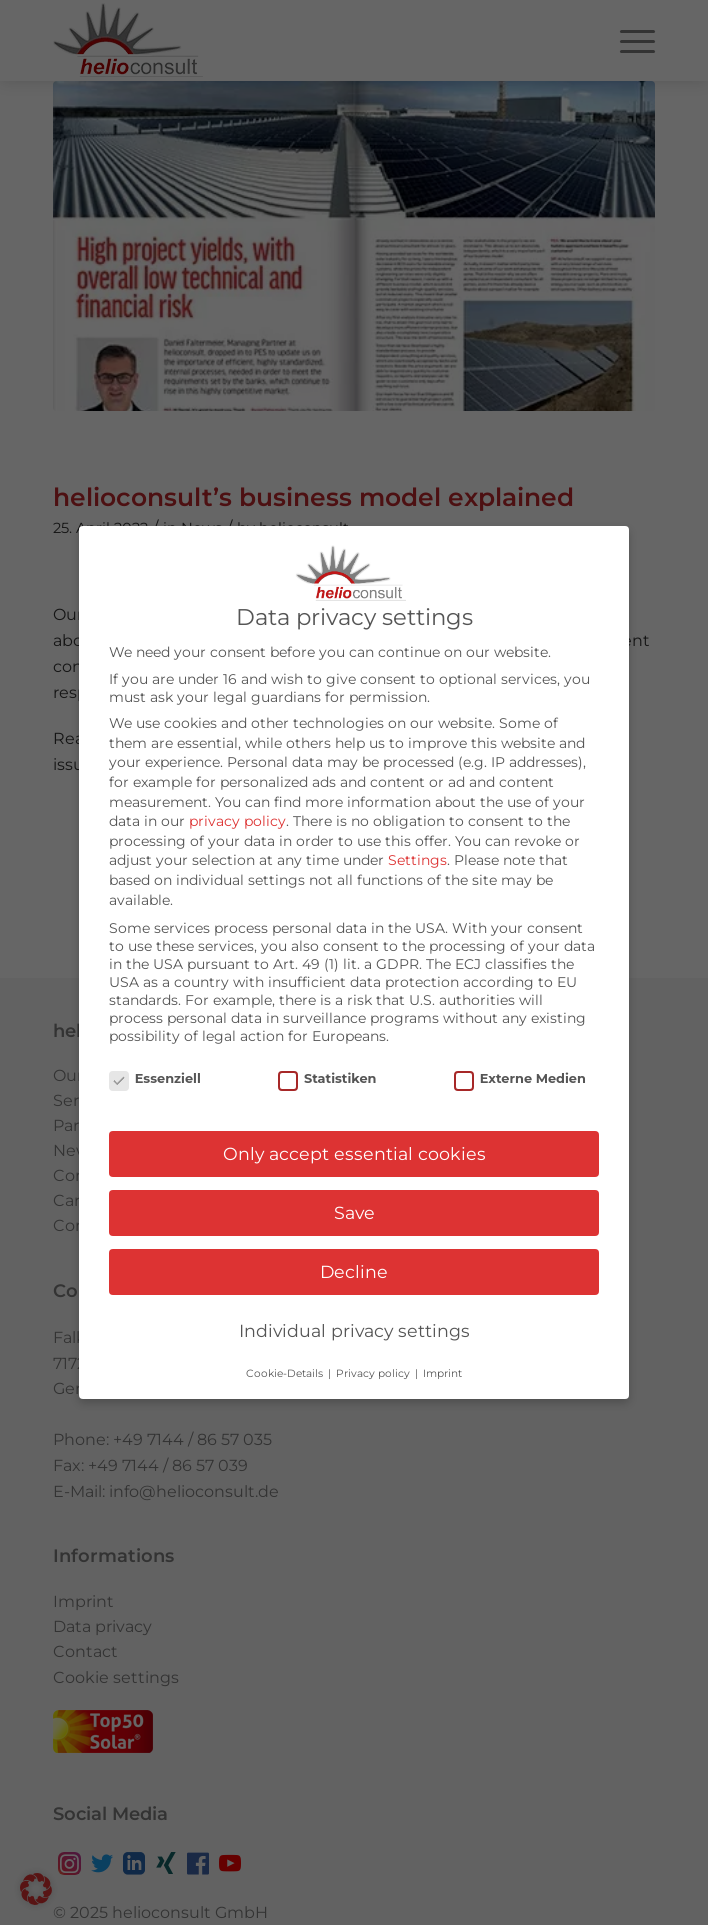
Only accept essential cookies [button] (354, 1150)
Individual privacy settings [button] (354, 1327)
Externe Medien (520, 1074)
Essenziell (155, 1074)
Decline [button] (354, 1268)
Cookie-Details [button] (286, 1370)
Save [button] (354, 1209)
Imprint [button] (442, 1370)
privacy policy (237, 818)
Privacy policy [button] (374, 1370)
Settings (417, 857)
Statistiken (327, 1074)
